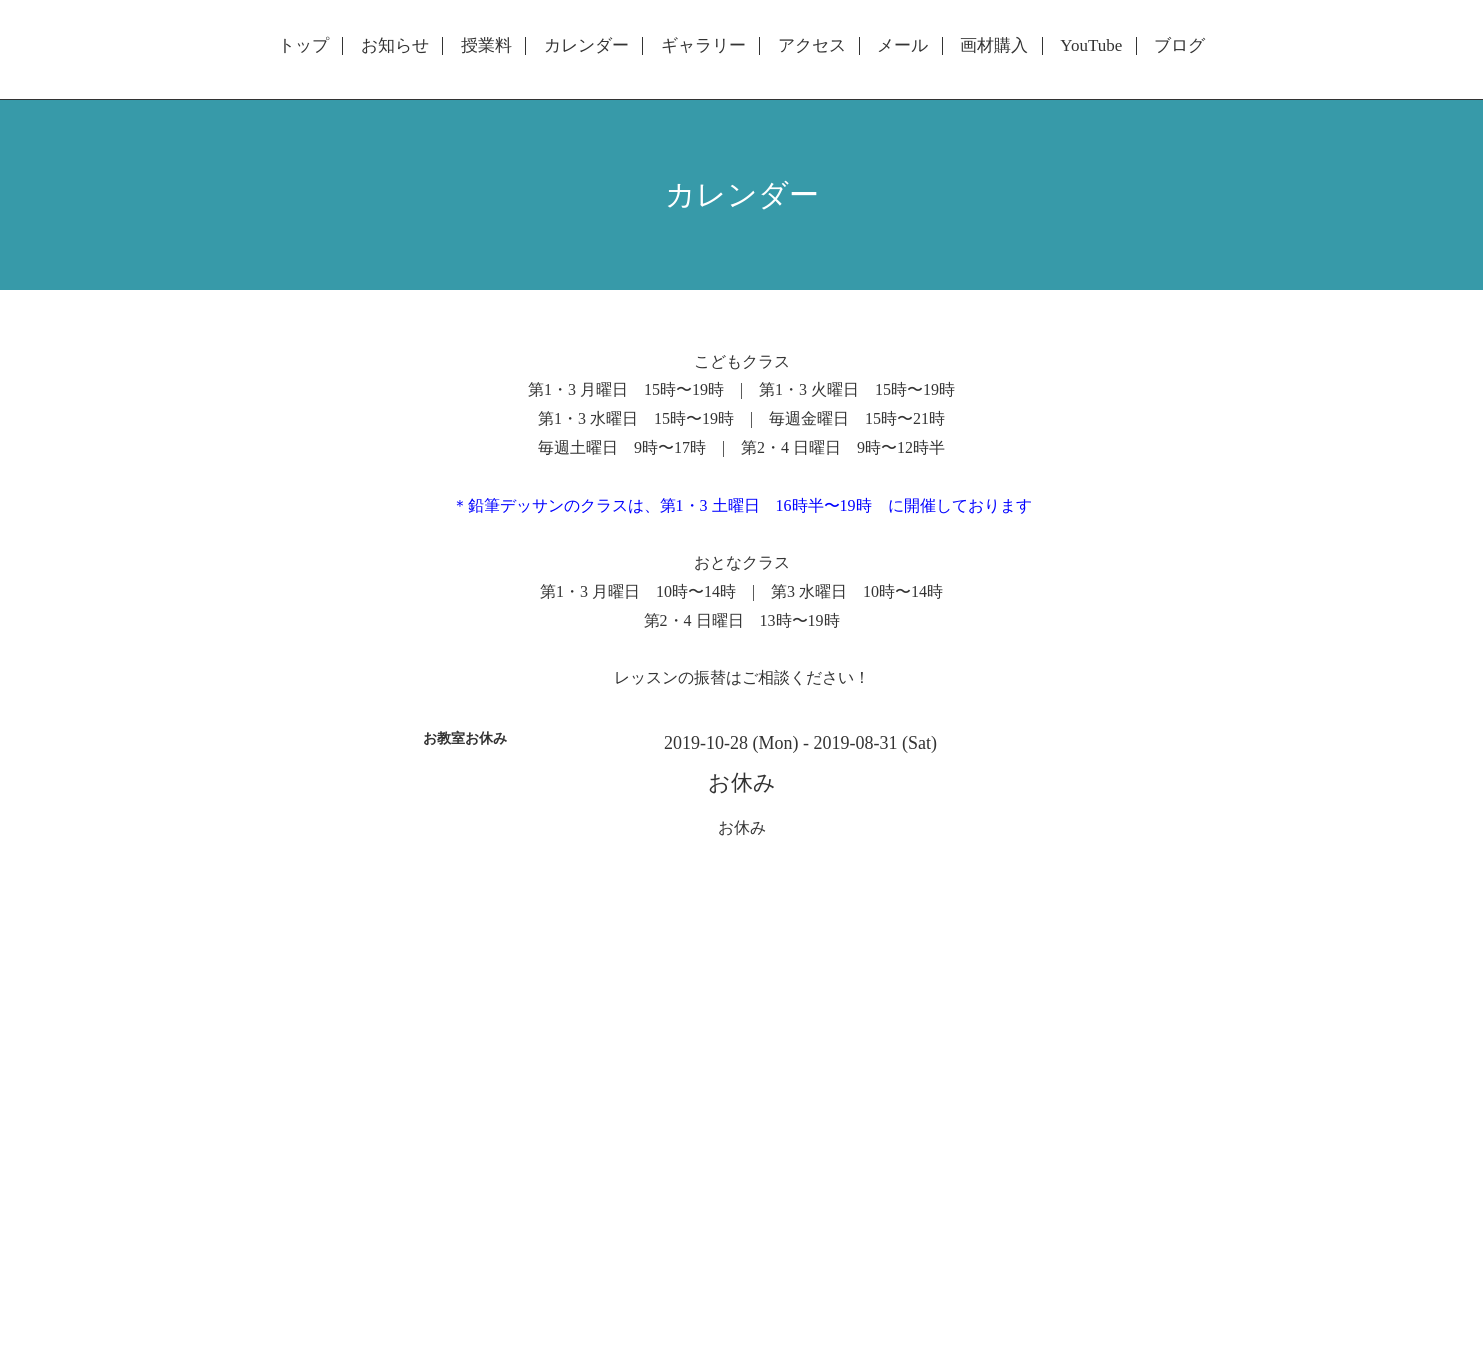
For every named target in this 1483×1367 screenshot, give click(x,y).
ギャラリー (703, 46)
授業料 (486, 46)
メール (902, 46)
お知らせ (395, 46)
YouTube (1091, 46)
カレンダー (586, 46)
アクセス (812, 46)
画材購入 (994, 46)
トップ (303, 46)
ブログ (1179, 46)
